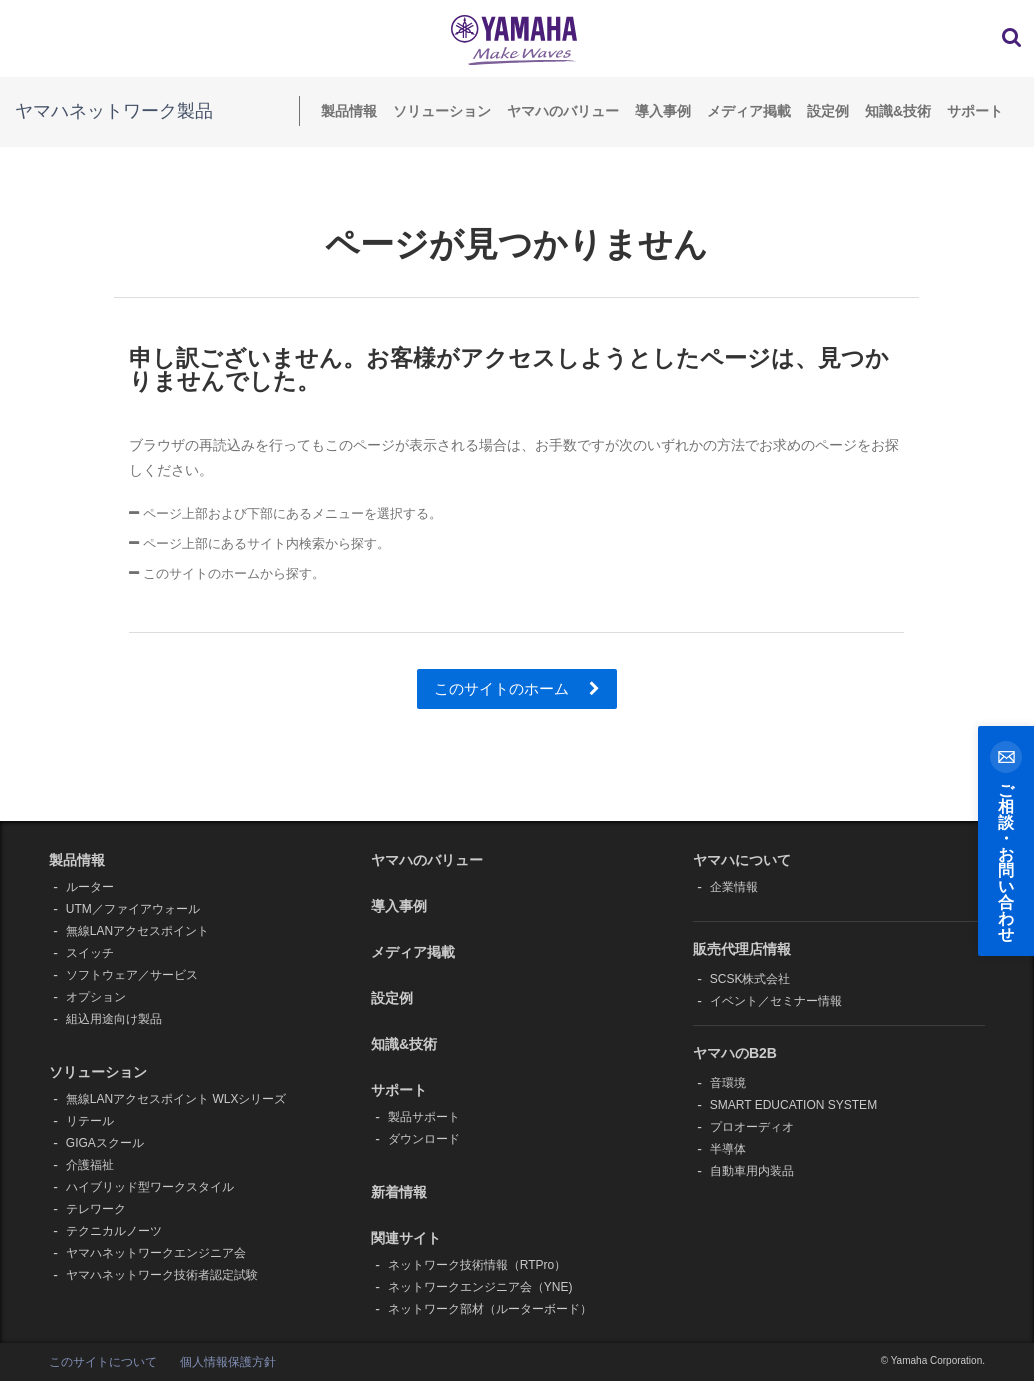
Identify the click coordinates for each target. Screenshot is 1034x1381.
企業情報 (734, 887)
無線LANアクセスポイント (137, 931)
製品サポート (424, 1117)
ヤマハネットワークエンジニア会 (156, 1253)
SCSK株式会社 (750, 979)
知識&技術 (898, 111)
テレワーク (96, 1209)
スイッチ (90, 953)
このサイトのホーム (517, 688)
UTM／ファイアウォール (133, 909)
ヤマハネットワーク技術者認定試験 (162, 1275)
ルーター (90, 887)
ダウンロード (424, 1139)
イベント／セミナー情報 (776, 1001)
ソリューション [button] (98, 1072)
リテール (90, 1121)
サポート (975, 111)
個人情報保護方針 (228, 1362)
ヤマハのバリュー (563, 111)
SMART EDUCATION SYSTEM (793, 1105)
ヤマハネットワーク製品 (114, 111)
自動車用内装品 (752, 1171)
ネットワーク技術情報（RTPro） (477, 1265)
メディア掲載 (749, 111)
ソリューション (442, 111)
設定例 (828, 111)
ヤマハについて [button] (742, 860)
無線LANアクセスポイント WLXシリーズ (176, 1099)
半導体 (728, 1149)
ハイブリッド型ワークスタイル (150, 1187)
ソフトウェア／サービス (132, 975)
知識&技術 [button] (404, 1044)
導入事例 (663, 111)
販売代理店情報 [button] (742, 949)
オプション (96, 997)
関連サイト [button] (406, 1238)
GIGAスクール (105, 1143)
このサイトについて (103, 1362)
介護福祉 (90, 1165)
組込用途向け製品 (114, 1019)
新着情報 (399, 1192)
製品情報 (349, 111)
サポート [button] (399, 1090)
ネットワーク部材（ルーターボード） (490, 1309)
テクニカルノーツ (114, 1231)
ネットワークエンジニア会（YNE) (480, 1287)
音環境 (728, 1083)
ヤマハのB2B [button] (735, 1053)
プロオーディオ (752, 1127)
